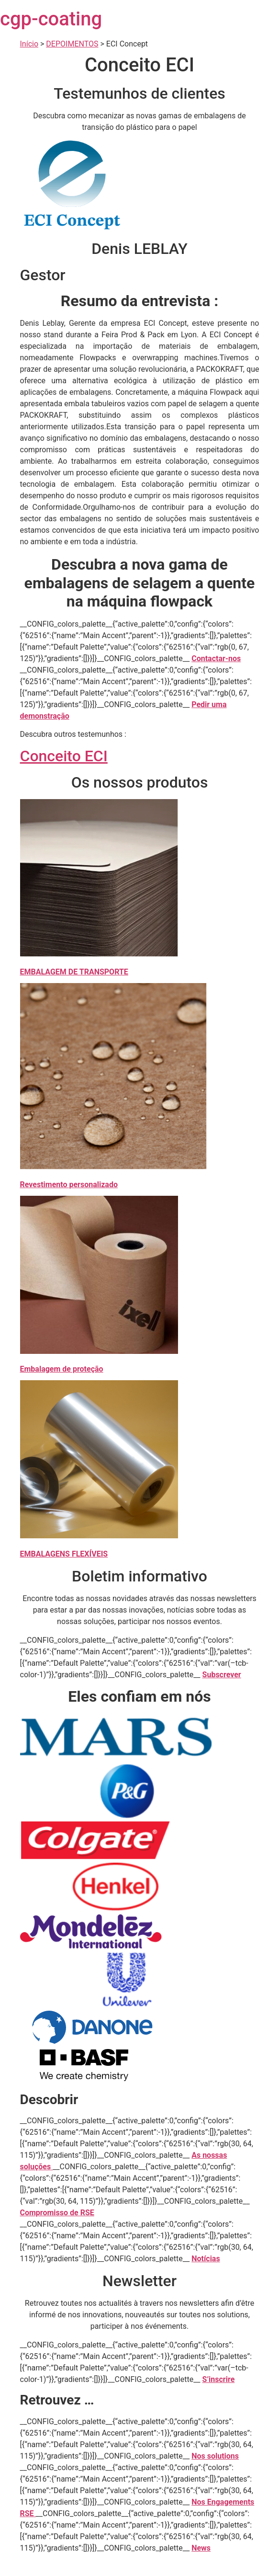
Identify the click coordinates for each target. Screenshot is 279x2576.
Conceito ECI (64, 756)
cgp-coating (51, 19)
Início (29, 43)
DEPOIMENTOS (72, 43)
